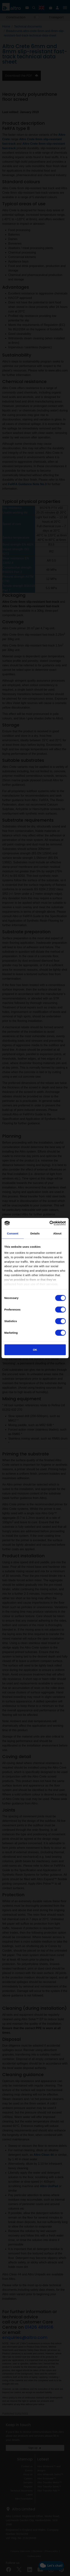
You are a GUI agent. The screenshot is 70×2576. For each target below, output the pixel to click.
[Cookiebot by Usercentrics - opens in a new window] (50, 1223)
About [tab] (57, 1233)
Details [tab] (35, 1233)
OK (35, 1349)
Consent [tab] (12, 1233)
